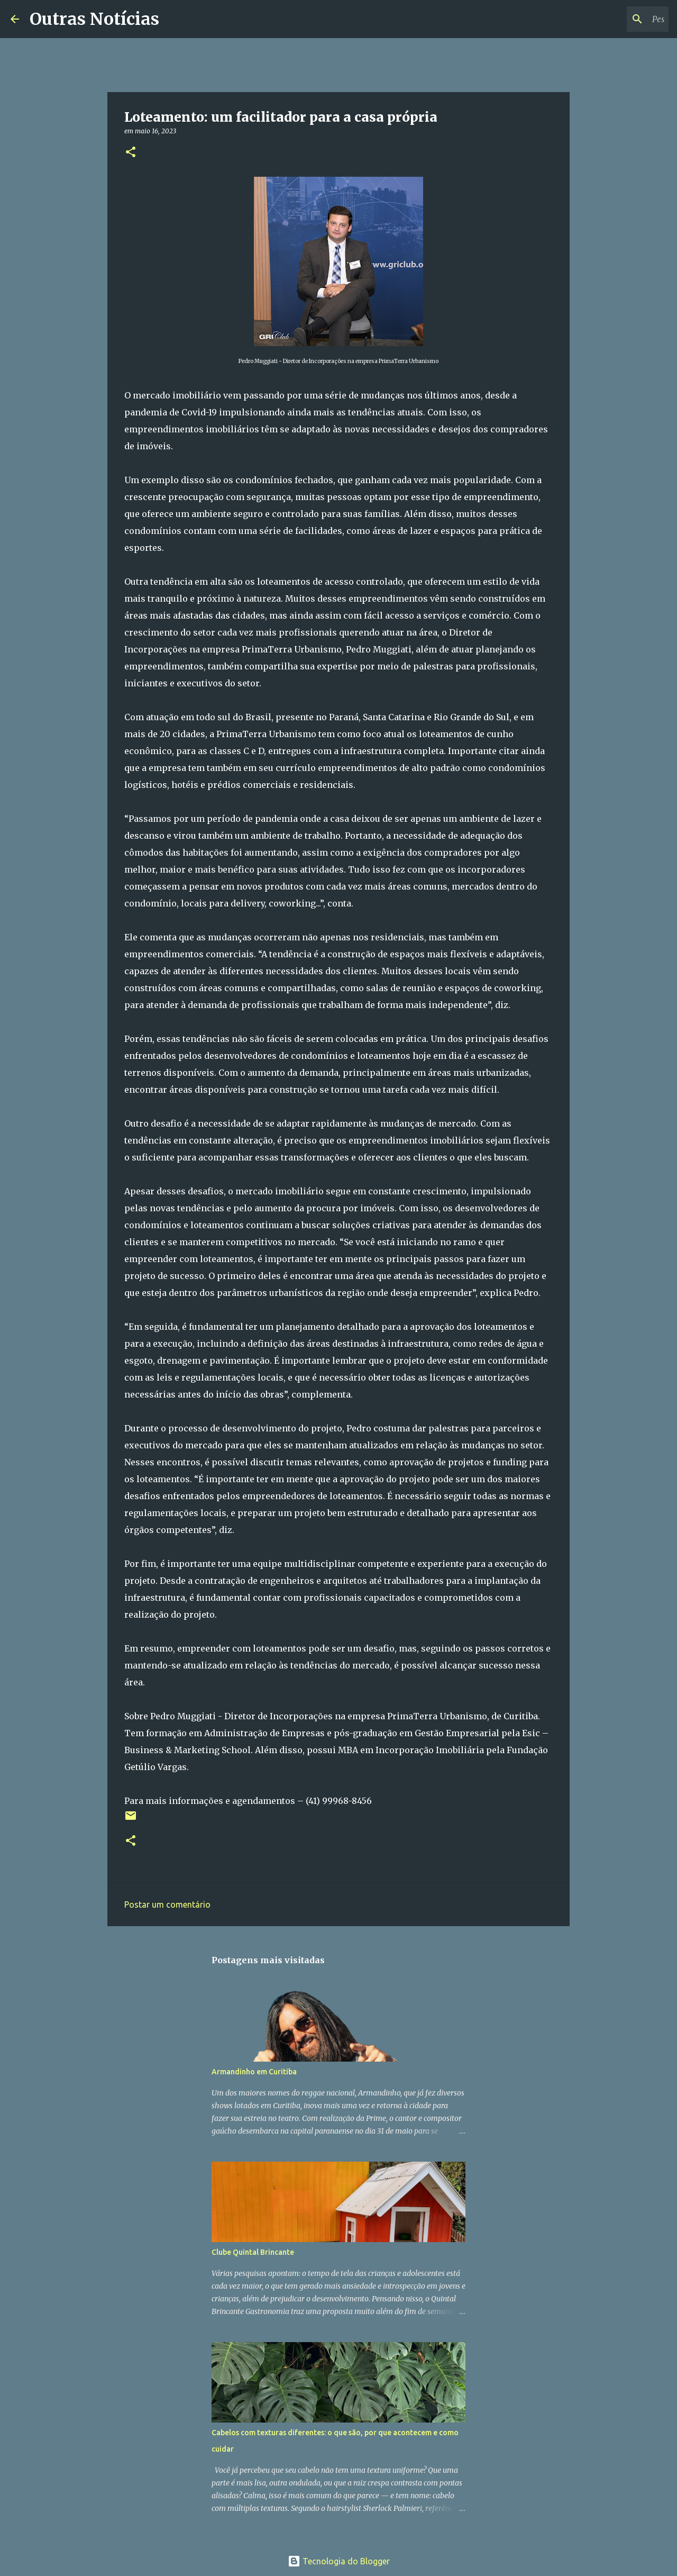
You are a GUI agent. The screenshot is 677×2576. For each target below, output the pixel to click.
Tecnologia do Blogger (339, 2561)
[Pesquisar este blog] (613, 19)
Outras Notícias (94, 19)
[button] (130, 153)
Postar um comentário (167, 1904)
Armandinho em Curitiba (254, 2071)
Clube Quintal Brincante (253, 2252)
